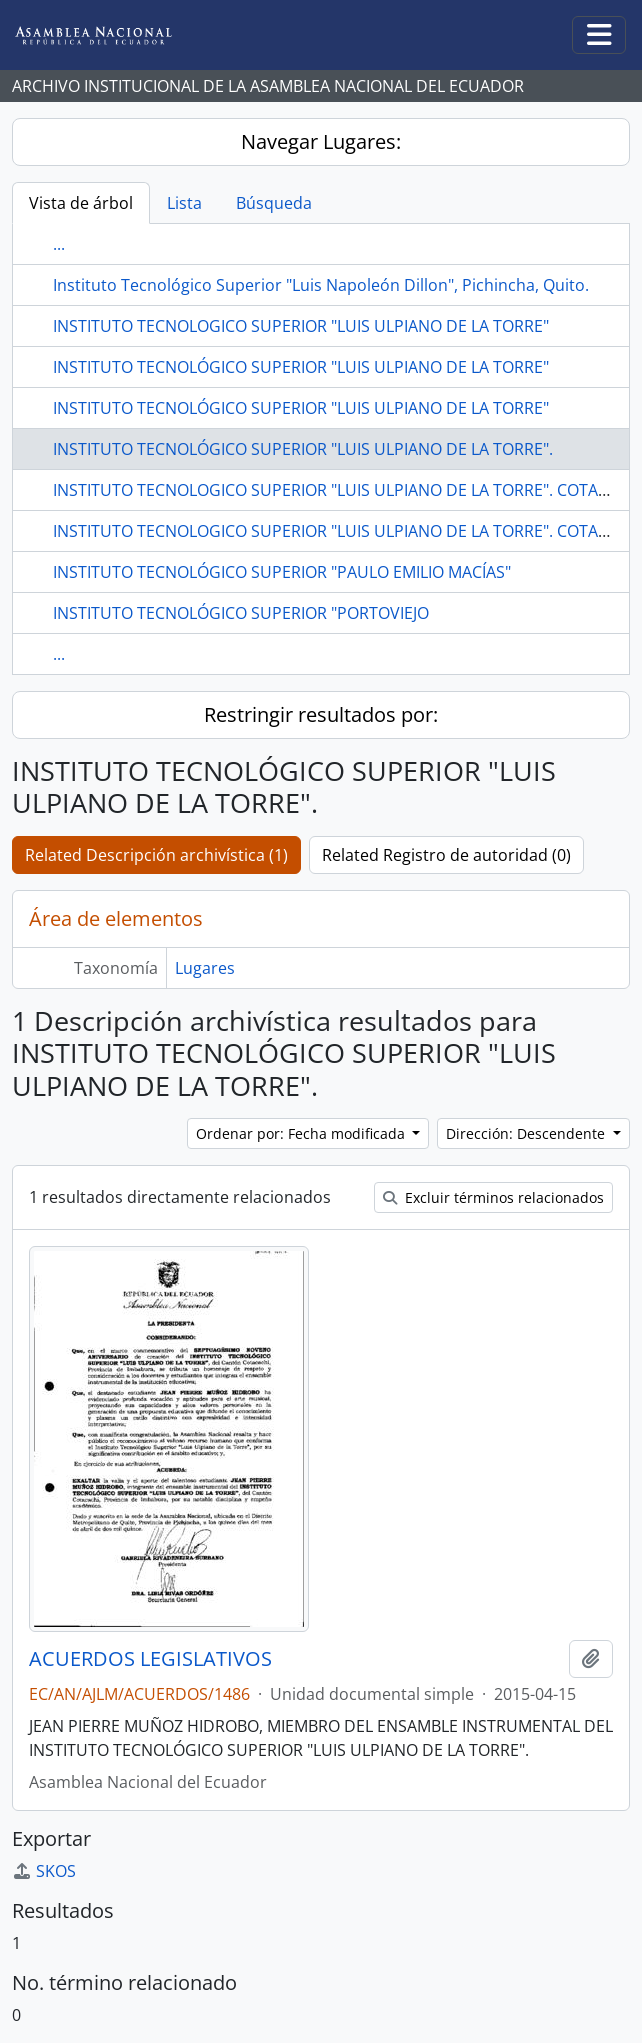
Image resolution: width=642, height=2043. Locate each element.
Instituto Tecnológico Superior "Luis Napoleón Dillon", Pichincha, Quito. (321, 285)
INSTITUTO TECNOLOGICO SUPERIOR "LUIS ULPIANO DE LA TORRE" (301, 326)
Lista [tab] (184, 203)
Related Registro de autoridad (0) (446, 855)
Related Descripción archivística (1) (156, 855)
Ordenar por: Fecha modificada (302, 1133)
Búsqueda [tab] (274, 203)
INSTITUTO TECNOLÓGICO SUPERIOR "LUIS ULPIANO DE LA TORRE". (303, 449)
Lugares (205, 968)
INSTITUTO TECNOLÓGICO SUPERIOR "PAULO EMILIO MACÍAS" (282, 572)
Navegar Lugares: (321, 141)
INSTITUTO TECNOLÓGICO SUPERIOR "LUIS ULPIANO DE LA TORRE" (301, 367)
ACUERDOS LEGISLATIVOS (150, 1659)
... (59, 244)
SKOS (44, 1871)
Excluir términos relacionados (493, 1197)
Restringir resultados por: (321, 714)
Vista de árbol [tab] (81, 203)
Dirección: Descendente (527, 1133)
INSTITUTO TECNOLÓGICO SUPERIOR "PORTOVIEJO (241, 613)
